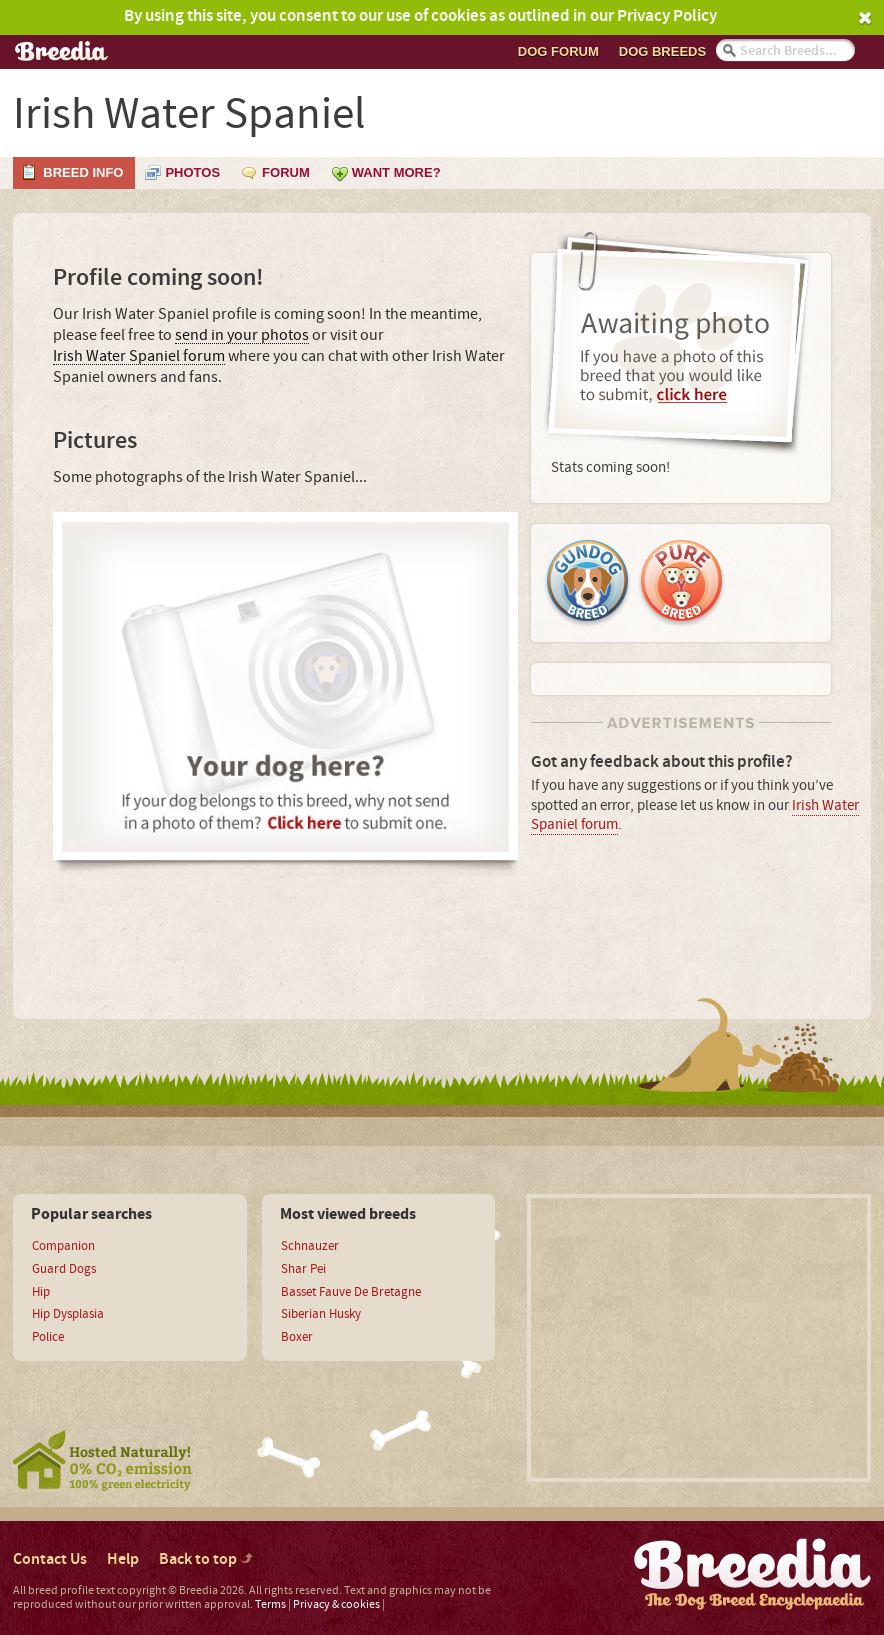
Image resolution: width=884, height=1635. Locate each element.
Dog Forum (558, 51)
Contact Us (50, 1559)
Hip (41, 1292)
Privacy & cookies (336, 1604)
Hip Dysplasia (68, 1314)
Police (48, 1337)
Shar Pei (303, 1269)
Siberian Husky (321, 1314)
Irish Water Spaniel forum (139, 356)
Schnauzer (310, 1246)
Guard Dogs (64, 1269)
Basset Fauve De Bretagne (351, 1292)
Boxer (297, 1337)
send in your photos (242, 335)
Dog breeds (662, 51)
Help (123, 1559)
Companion (63, 1246)
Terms (270, 1604)
